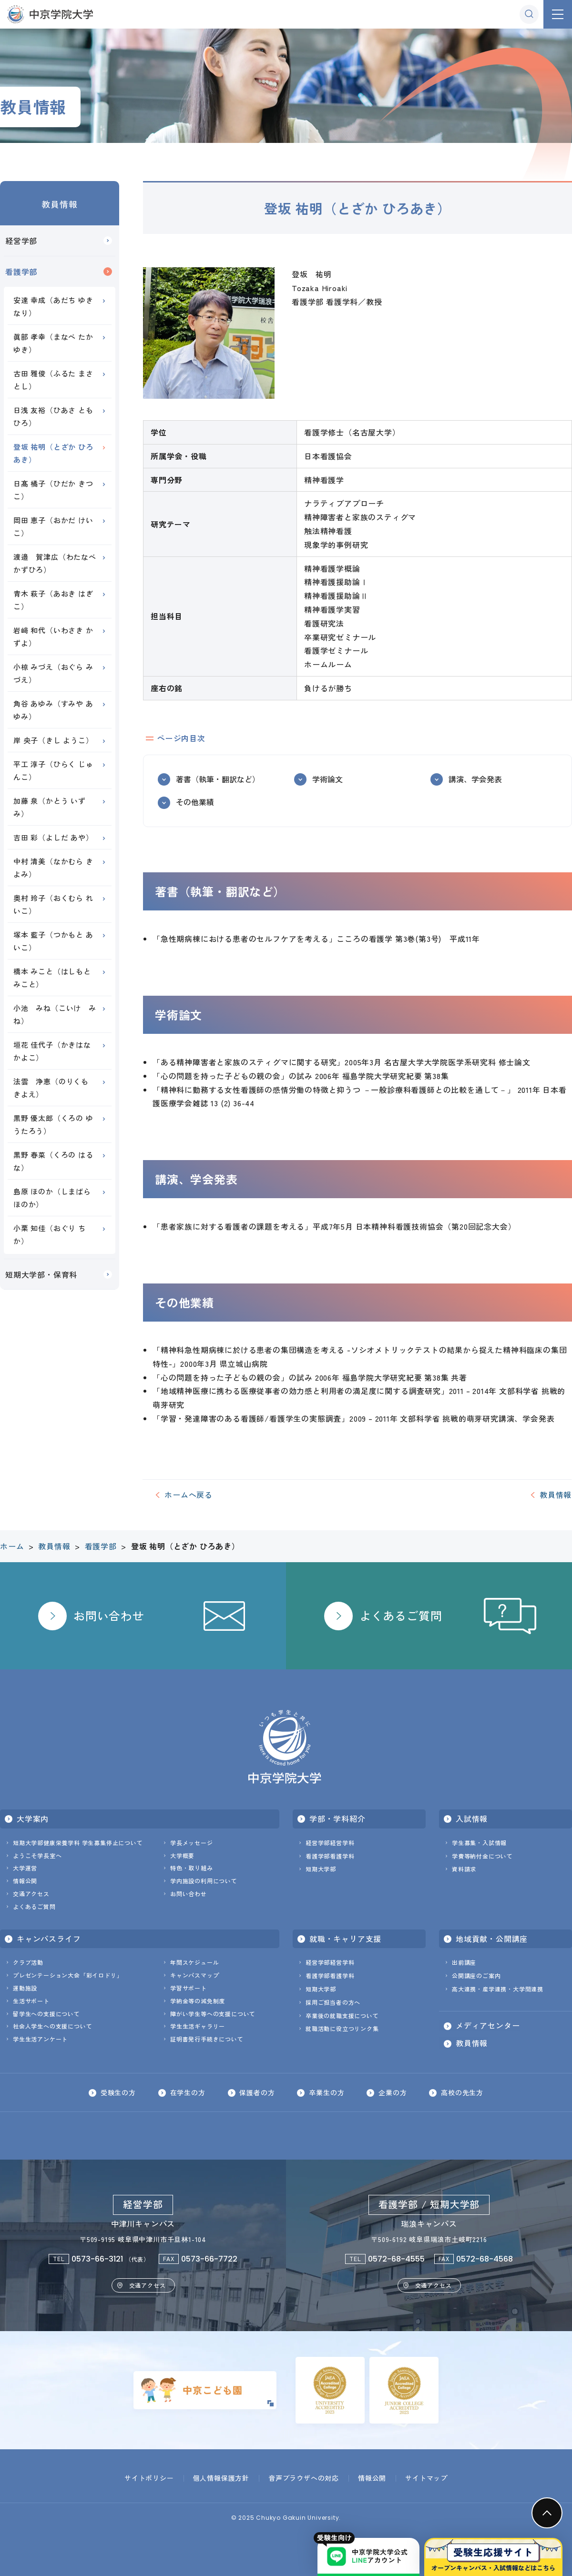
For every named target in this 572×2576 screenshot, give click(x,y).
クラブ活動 (28, 1962)
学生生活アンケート (40, 2039)
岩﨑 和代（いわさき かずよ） (53, 636)
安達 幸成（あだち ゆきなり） (53, 306)
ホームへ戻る (188, 1494)
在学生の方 (187, 2092)
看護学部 (21, 271)
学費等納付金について (482, 1856)
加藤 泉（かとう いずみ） (49, 807)
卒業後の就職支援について (342, 2015)
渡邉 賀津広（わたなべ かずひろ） (58, 563)
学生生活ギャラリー (197, 2026)
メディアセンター (488, 2025)
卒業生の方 (326, 2092)
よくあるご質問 (34, 1906)
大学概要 (182, 1855)
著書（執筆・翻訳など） (218, 779)
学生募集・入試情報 (479, 1843)
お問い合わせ (188, 1893)
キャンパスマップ (194, 1975)
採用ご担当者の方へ (333, 2002)
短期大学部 (321, 1869)
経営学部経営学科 (330, 1843)
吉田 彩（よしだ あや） (53, 837)
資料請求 (464, 1869)
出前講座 (464, 1962)
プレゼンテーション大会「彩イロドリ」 (68, 1975)
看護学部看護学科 (330, 1856)
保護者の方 (257, 2092)
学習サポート (188, 1988)
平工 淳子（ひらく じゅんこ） (53, 770)
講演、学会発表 (475, 779)
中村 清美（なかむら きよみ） (53, 867)
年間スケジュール (194, 1962)
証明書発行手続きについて (207, 2039)
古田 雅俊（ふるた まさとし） (53, 379)
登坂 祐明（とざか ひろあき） (53, 453)
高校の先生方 (462, 2092)
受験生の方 (117, 2092)
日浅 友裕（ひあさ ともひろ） (53, 416)
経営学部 (21, 240)
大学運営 (25, 1868)
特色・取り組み (191, 1868)
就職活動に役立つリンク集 (342, 2028)
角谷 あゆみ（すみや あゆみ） (53, 709)
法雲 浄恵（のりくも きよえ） (54, 1087)
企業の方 (392, 2092)
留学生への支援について (46, 2014)
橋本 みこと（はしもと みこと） (52, 977)
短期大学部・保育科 (41, 1274)
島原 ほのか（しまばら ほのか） (52, 1197)
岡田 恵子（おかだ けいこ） (53, 526)
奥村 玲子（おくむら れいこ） (53, 904)
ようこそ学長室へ (37, 1855)
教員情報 (59, 204)
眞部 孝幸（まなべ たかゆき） (53, 343)
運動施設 (25, 1988)
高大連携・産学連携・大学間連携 (497, 1989)
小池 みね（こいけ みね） (54, 1014)
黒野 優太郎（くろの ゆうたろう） (53, 1124)
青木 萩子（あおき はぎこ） (53, 599)
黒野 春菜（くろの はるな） (53, 1161)
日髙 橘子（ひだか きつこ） (53, 489)
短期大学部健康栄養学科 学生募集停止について (78, 1843)
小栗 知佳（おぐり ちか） (49, 1234)
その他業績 (195, 802)
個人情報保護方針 (221, 2478)
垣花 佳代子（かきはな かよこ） (52, 1051)
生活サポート (31, 2001)
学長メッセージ (191, 1843)
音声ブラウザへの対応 (303, 2478)
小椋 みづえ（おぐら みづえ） (53, 673)
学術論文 (327, 779)
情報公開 (25, 1881)
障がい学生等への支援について (212, 2014)
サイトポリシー (149, 2478)
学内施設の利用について (203, 1881)
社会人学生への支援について (52, 2026)
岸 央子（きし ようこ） (53, 740)
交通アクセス (31, 1893)
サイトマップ (426, 2478)
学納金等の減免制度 (197, 2001)
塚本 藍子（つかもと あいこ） (53, 940)
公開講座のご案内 (476, 1975)
